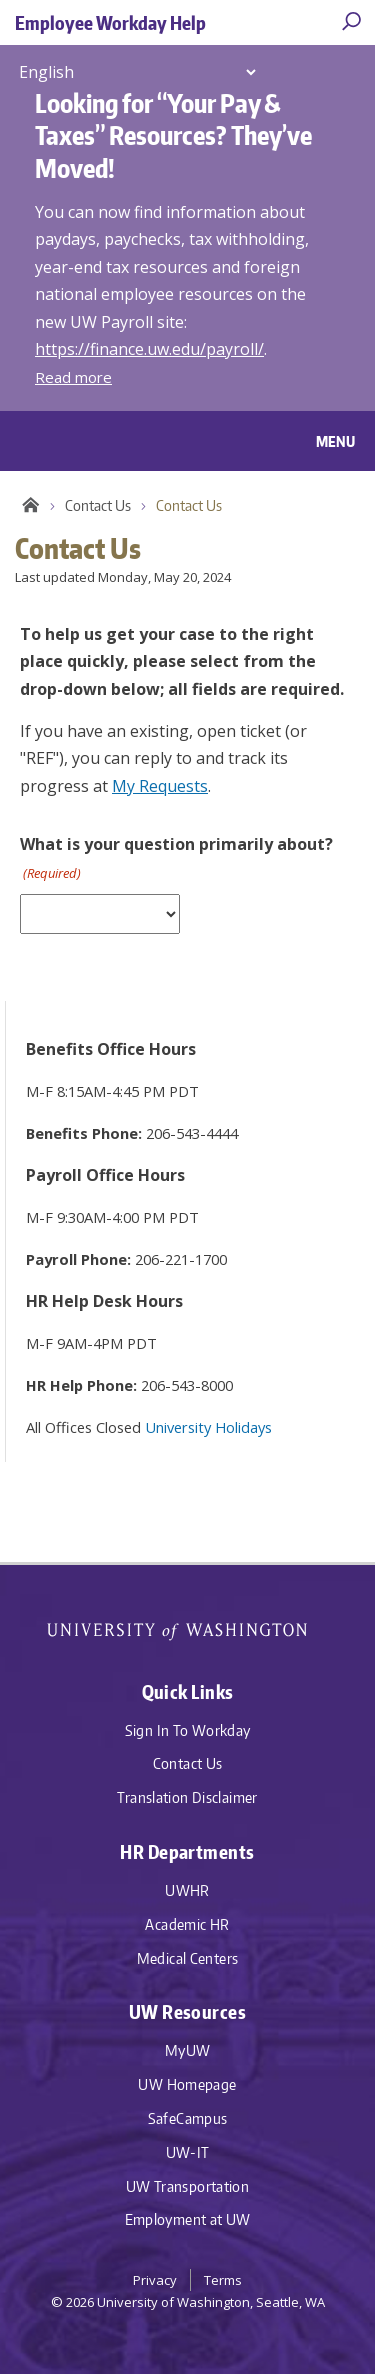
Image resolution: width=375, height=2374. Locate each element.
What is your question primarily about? (176, 858)
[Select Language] (137, 72)
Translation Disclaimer (187, 1797)
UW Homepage (187, 2084)
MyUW (188, 2050)
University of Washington (187, 1629)
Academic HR (187, 1924)
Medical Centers (188, 1958)
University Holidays (208, 1427)
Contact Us (98, 505)
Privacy (155, 2280)
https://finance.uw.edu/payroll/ (149, 349)
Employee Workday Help (110, 22)
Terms (223, 2280)
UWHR (187, 1890)
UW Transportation (187, 2186)
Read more (73, 377)
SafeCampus (188, 2118)
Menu (335, 441)
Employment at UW (188, 2219)
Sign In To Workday (188, 1730)
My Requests (160, 786)
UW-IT (188, 2152)
